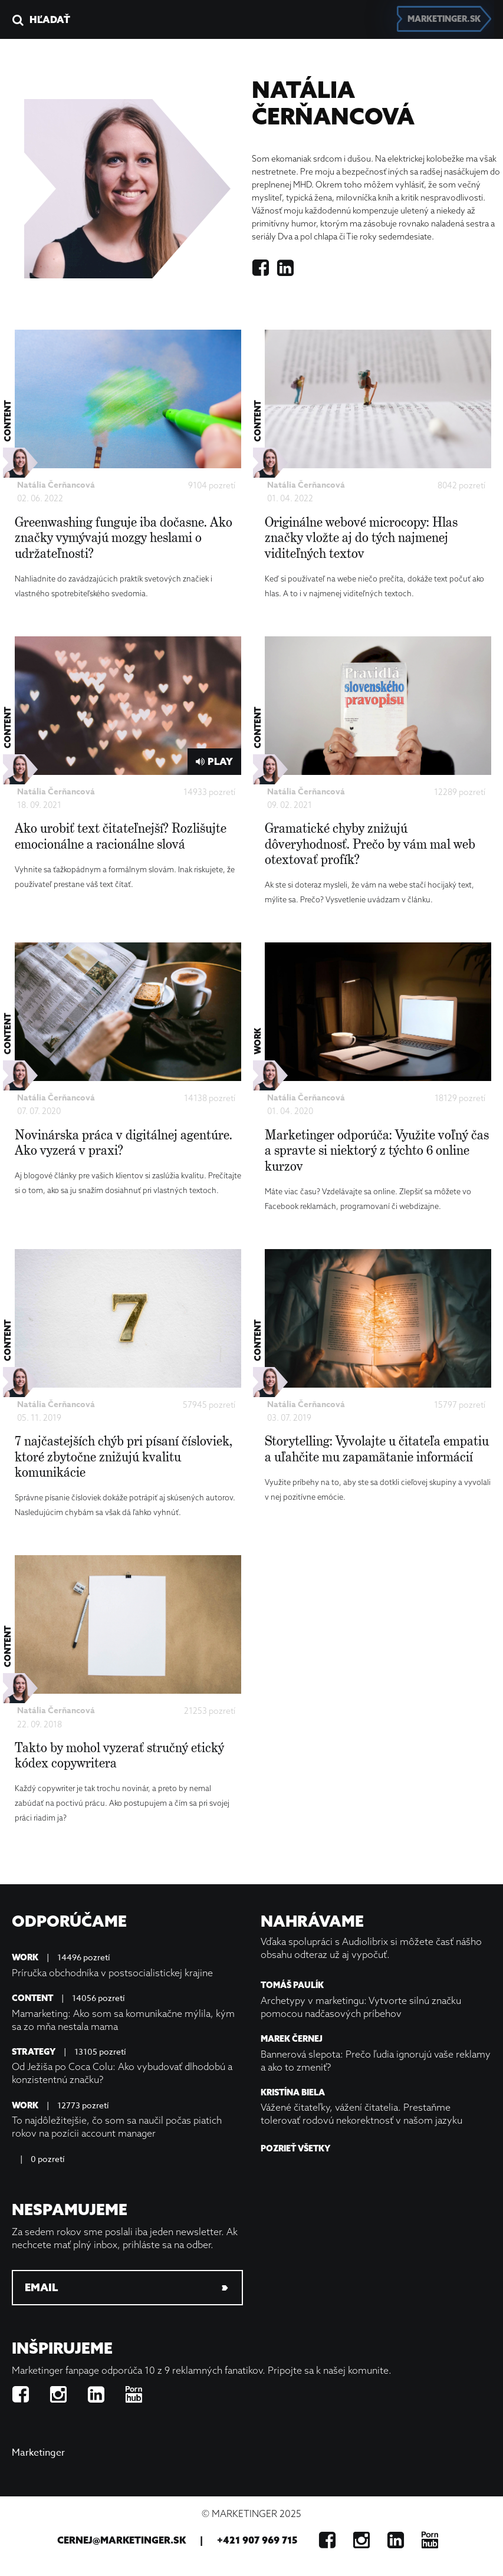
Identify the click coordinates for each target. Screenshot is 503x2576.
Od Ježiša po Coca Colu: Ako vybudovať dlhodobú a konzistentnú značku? (122, 2073)
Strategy (33, 2052)
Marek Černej (292, 2039)
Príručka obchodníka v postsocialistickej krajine (112, 1973)
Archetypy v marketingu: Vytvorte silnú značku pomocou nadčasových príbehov (361, 2007)
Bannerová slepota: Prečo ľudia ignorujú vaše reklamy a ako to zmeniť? (376, 2060)
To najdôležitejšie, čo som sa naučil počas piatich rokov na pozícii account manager (117, 2126)
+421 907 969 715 (257, 2540)
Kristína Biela (293, 2093)
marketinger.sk (444, 19)
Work (25, 1958)
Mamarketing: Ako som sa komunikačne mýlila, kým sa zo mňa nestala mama (123, 2019)
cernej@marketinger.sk (121, 2540)
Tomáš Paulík (292, 1985)
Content (32, 1998)
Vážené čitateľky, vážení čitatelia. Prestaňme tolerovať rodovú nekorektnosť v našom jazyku (361, 2113)
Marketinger (38, 2453)
